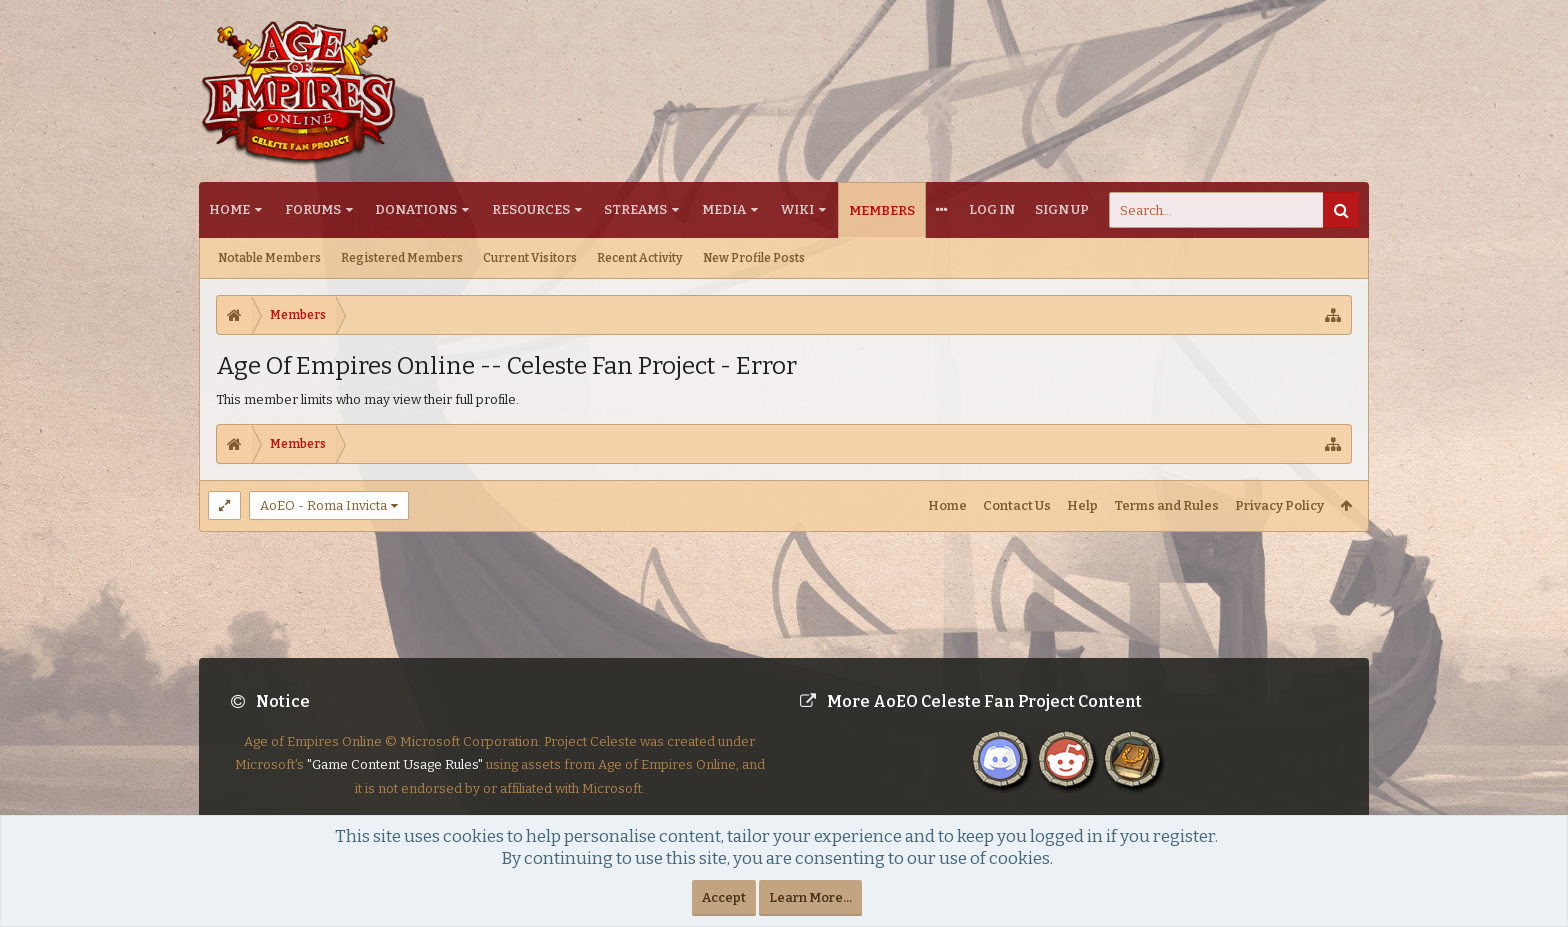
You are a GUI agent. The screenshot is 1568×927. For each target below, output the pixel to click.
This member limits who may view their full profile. (367, 399)
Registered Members (402, 258)
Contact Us (1017, 505)
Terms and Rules (1166, 505)
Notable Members (269, 258)
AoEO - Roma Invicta (323, 505)
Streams (635, 209)
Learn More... (810, 897)
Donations (416, 209)
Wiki (797, 209)
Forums (313, 209)
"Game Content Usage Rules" (395, 780)
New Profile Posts (754, 258)
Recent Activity (640, 258)
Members (882, 210)
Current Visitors (530, 258)
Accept (724, 897)
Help (1082, 505)
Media (724, 209)
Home (229, 209)
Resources (531, 209)
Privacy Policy (1279, 505)
